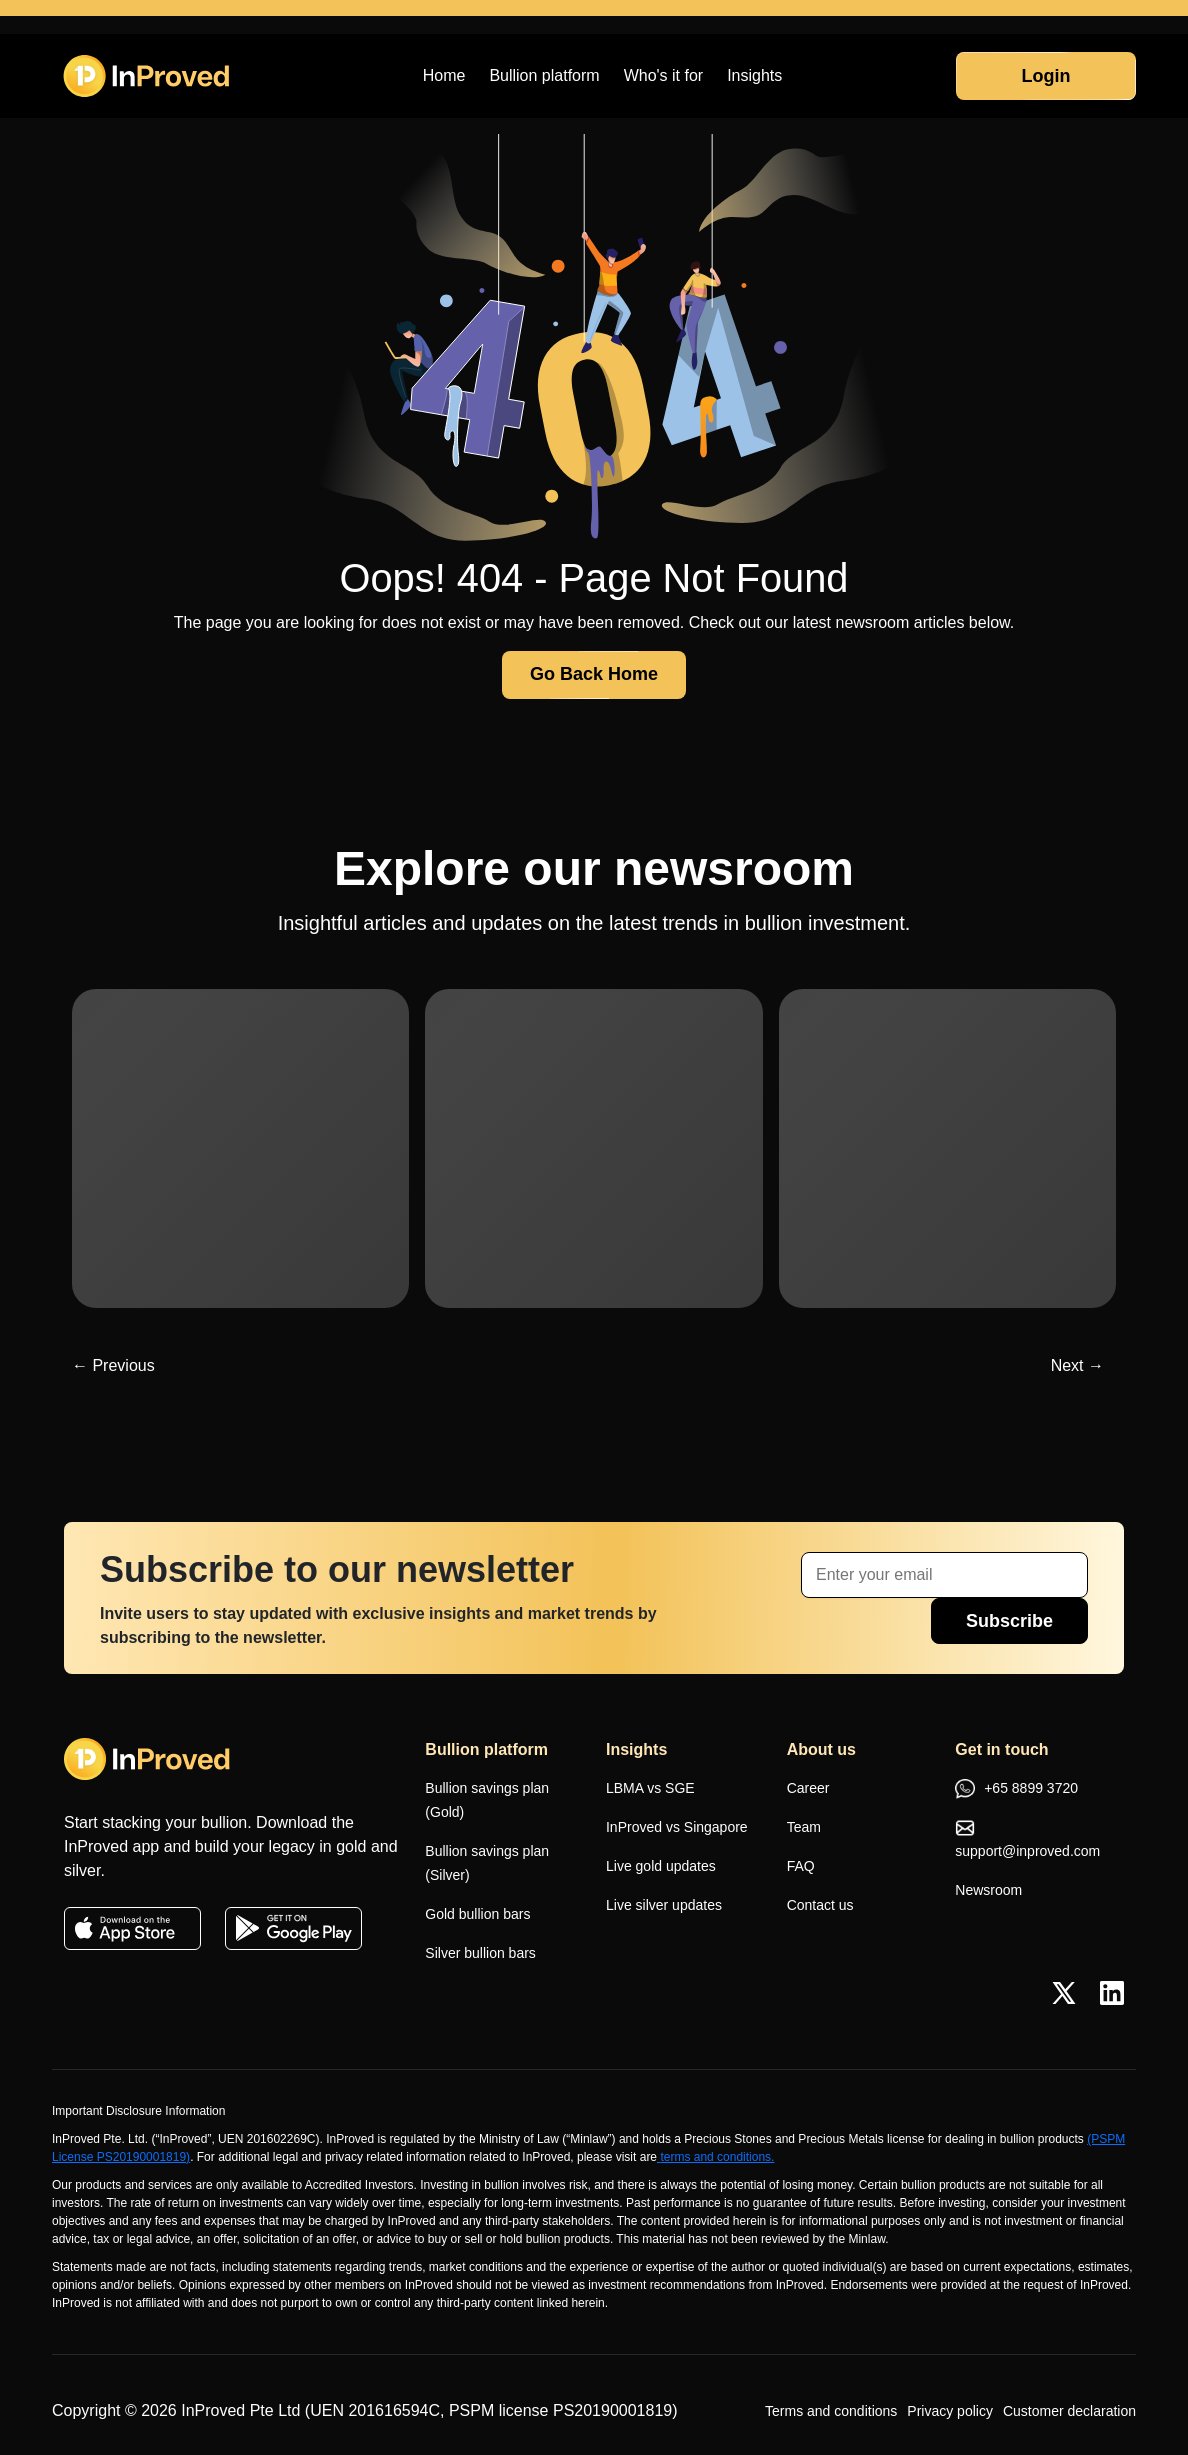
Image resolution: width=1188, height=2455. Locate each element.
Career (808, 1788)
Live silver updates (664, 1905)
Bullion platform (544, 75)
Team (804, 1827)
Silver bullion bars (480, 1953)
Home (444, 75)
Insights (754, 75)
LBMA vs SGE (650, 1788)
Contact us (820, 1905)
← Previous (113, 1365)
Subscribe (1009, 1621)
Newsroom (988, 1890)
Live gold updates (661, 1866)
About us (821, 1749)
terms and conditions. (715, 2157)
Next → (1077, 1365)
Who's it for (664, 75)
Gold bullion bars (477, 1914)
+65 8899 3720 (1016, 1790)
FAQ (801, 1866)
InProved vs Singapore (677, 1827)
